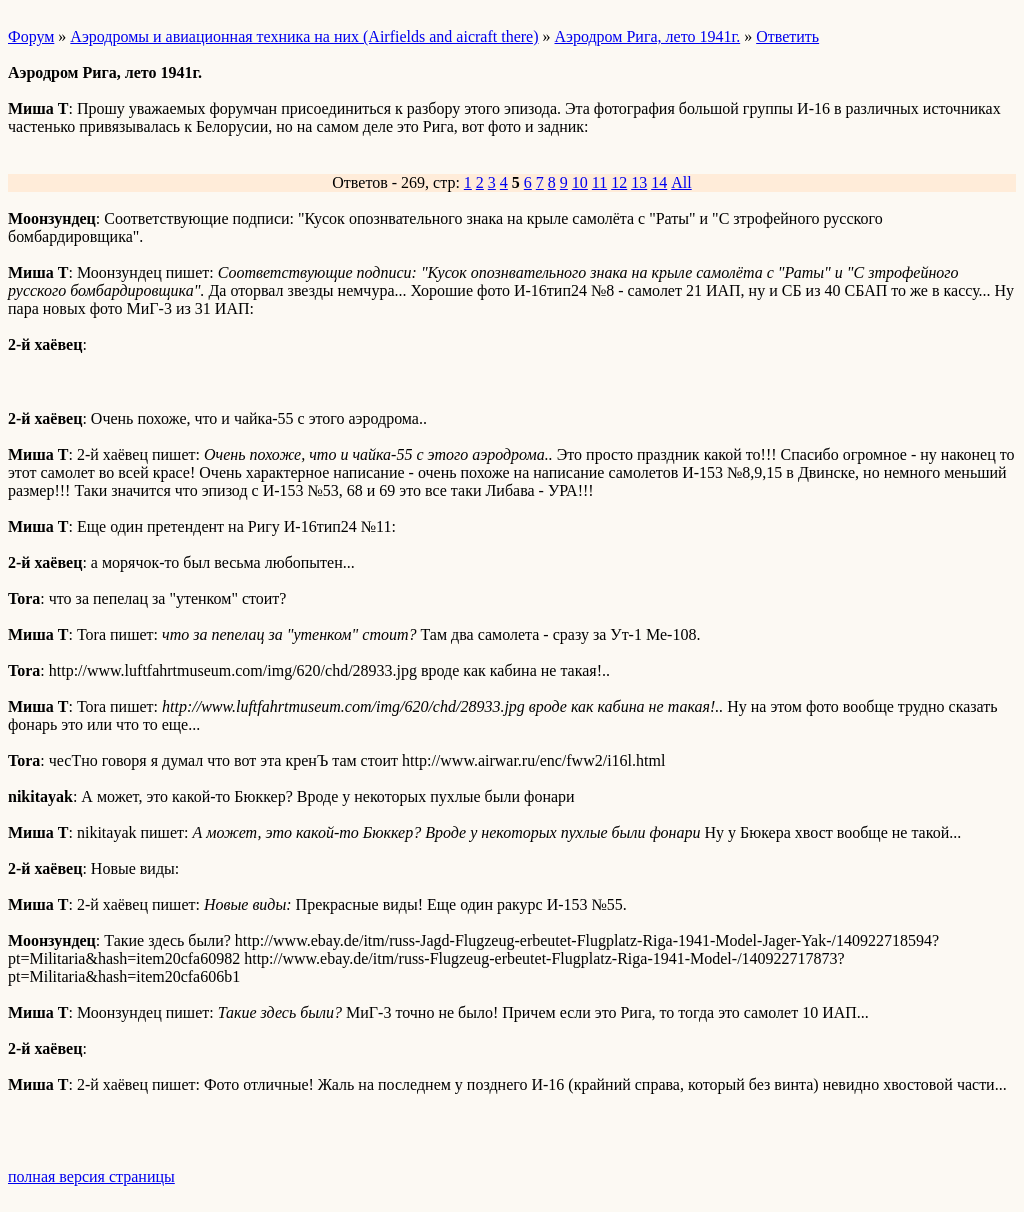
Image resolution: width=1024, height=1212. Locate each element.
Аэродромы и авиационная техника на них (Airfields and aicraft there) (304, 36)
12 (619, 182)
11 (599, 182)
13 (639, 182)
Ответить (787, 36)
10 (580, 182)
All (681, 182)
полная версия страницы (91, 1176)
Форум (31, 36)
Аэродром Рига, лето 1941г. (648, 36)
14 (659, 182)
